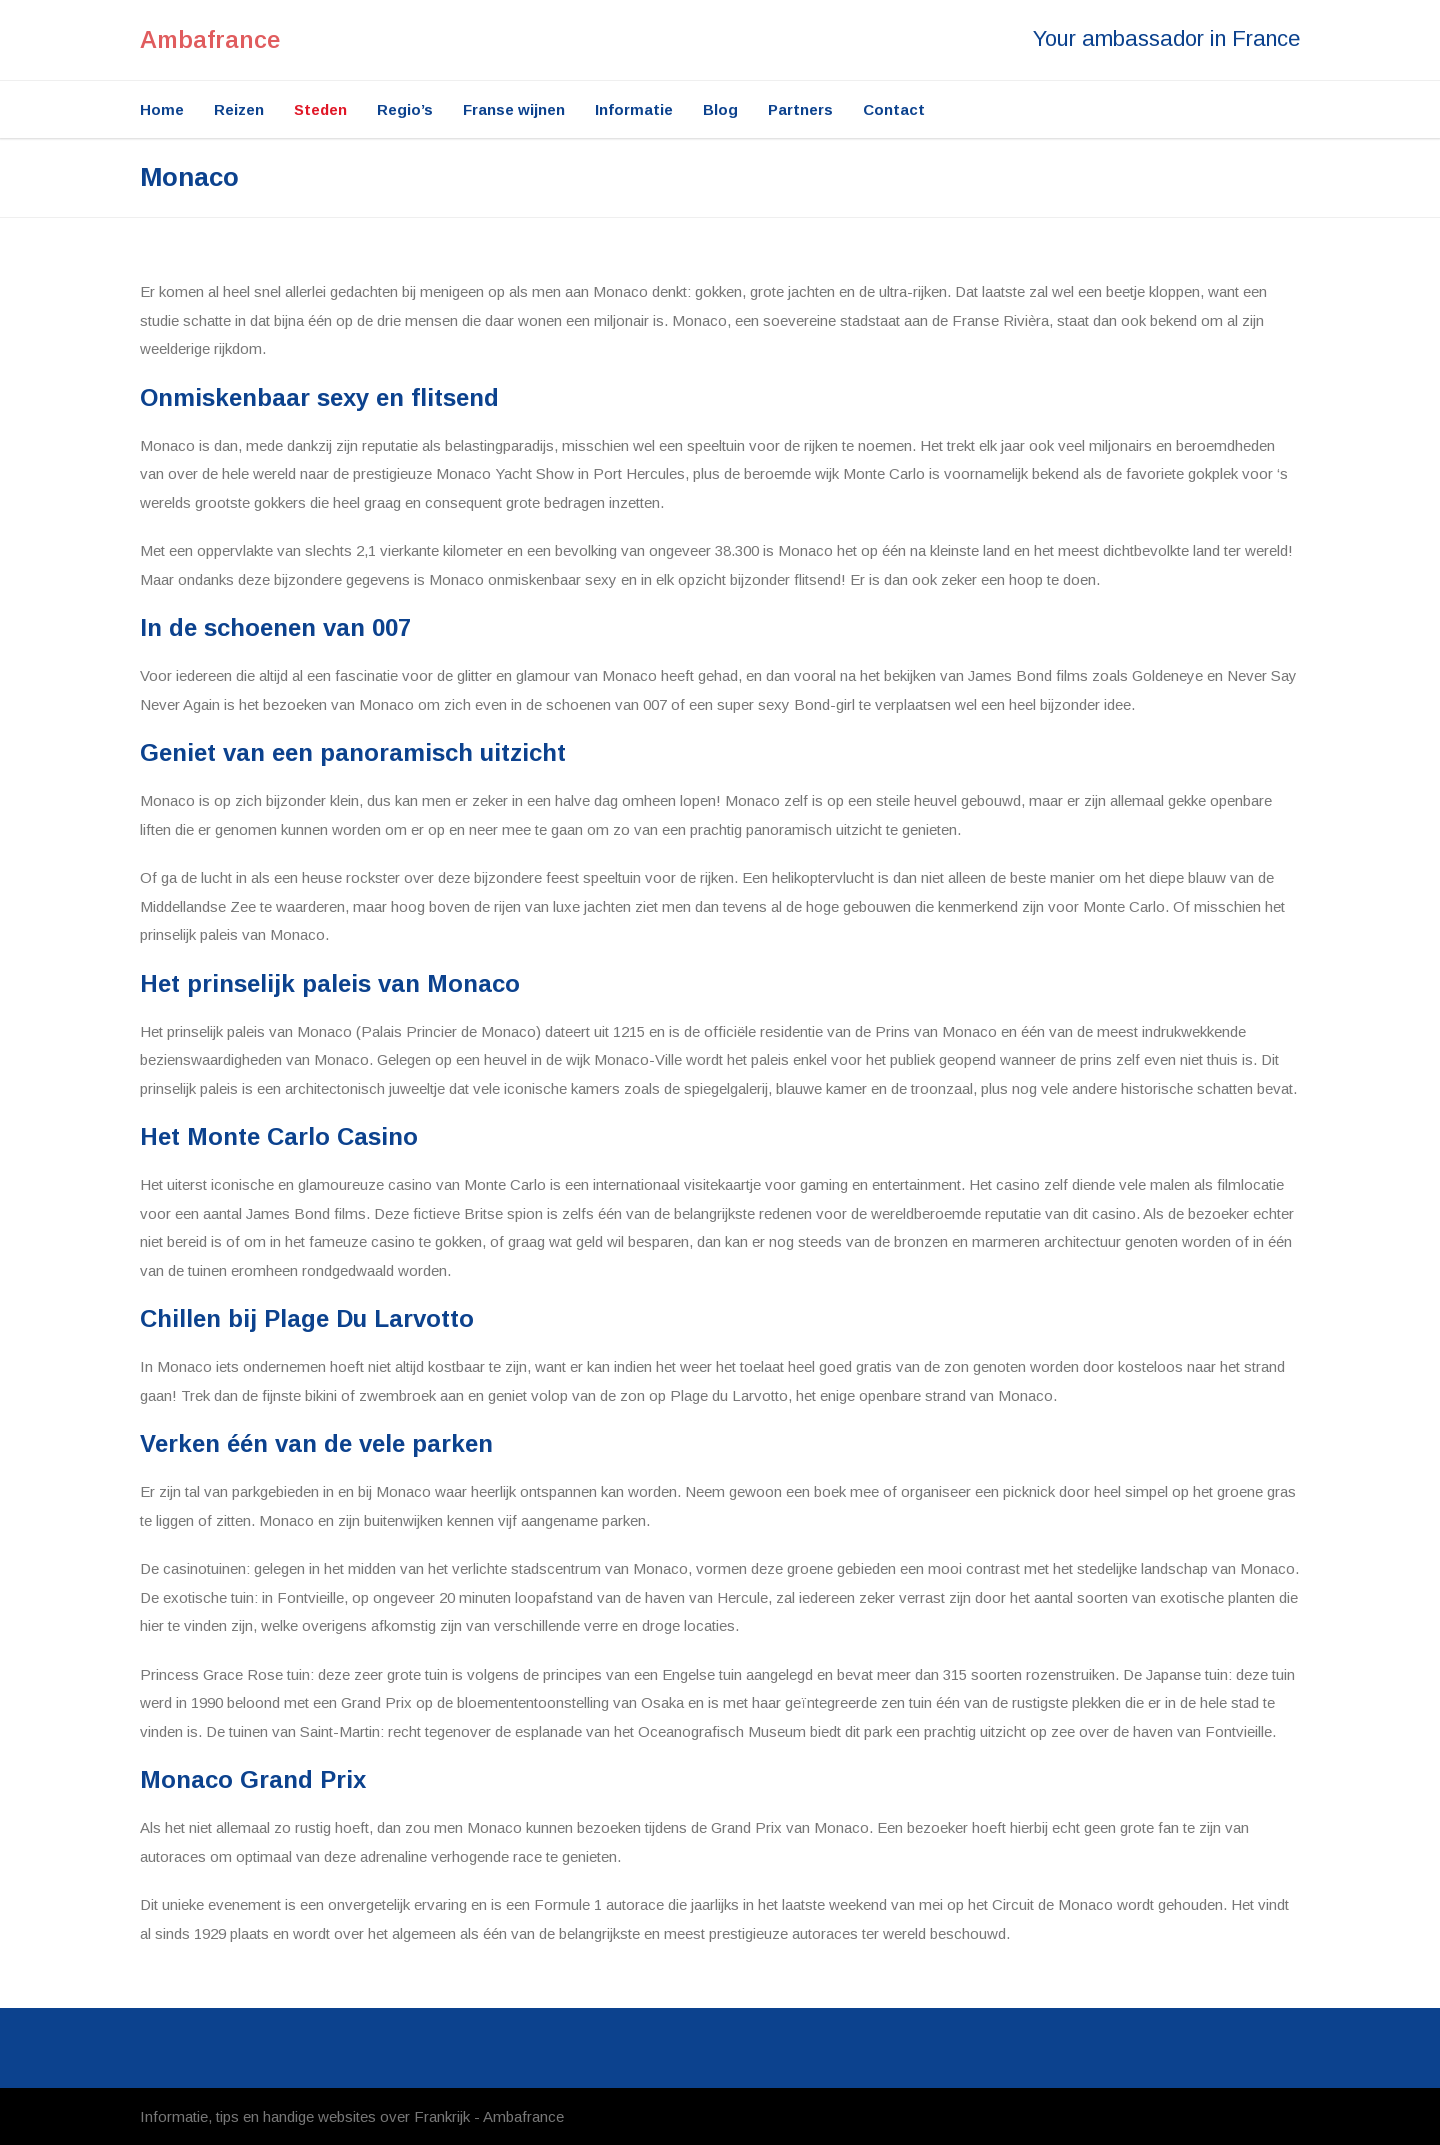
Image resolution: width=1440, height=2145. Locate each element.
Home (162, 109)
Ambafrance (210, 39)
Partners (800, 109)
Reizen (239, 109)
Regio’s (405, 109)
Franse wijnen (514, 109)
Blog (720, 109)
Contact (894, 109)
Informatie (634, 109)
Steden (320, 109)
